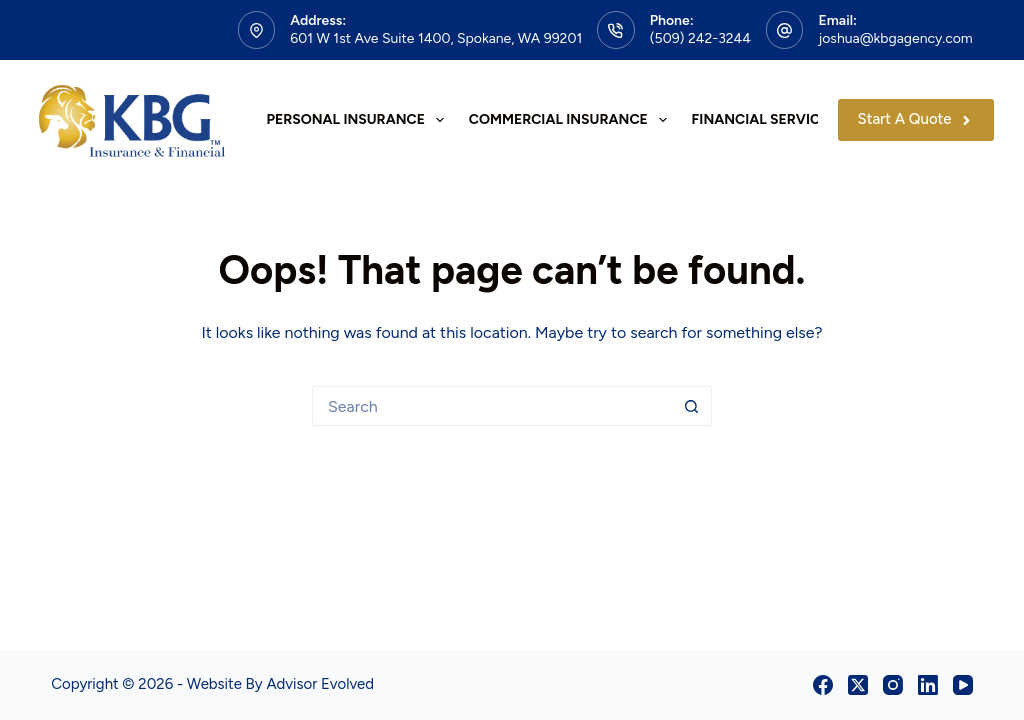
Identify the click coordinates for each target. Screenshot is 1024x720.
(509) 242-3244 (700, 38)
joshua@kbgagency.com (895, 38)
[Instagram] (893, 685)
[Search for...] (492, 406)
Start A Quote (916, 119)
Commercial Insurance (572, 120)
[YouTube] (963, 685)
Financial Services (764, 119)
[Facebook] (823, 685)
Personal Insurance (359, 120)
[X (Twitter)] (858, 685)
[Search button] (692, 406)
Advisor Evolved (320, 684)
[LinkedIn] (928, 685)
